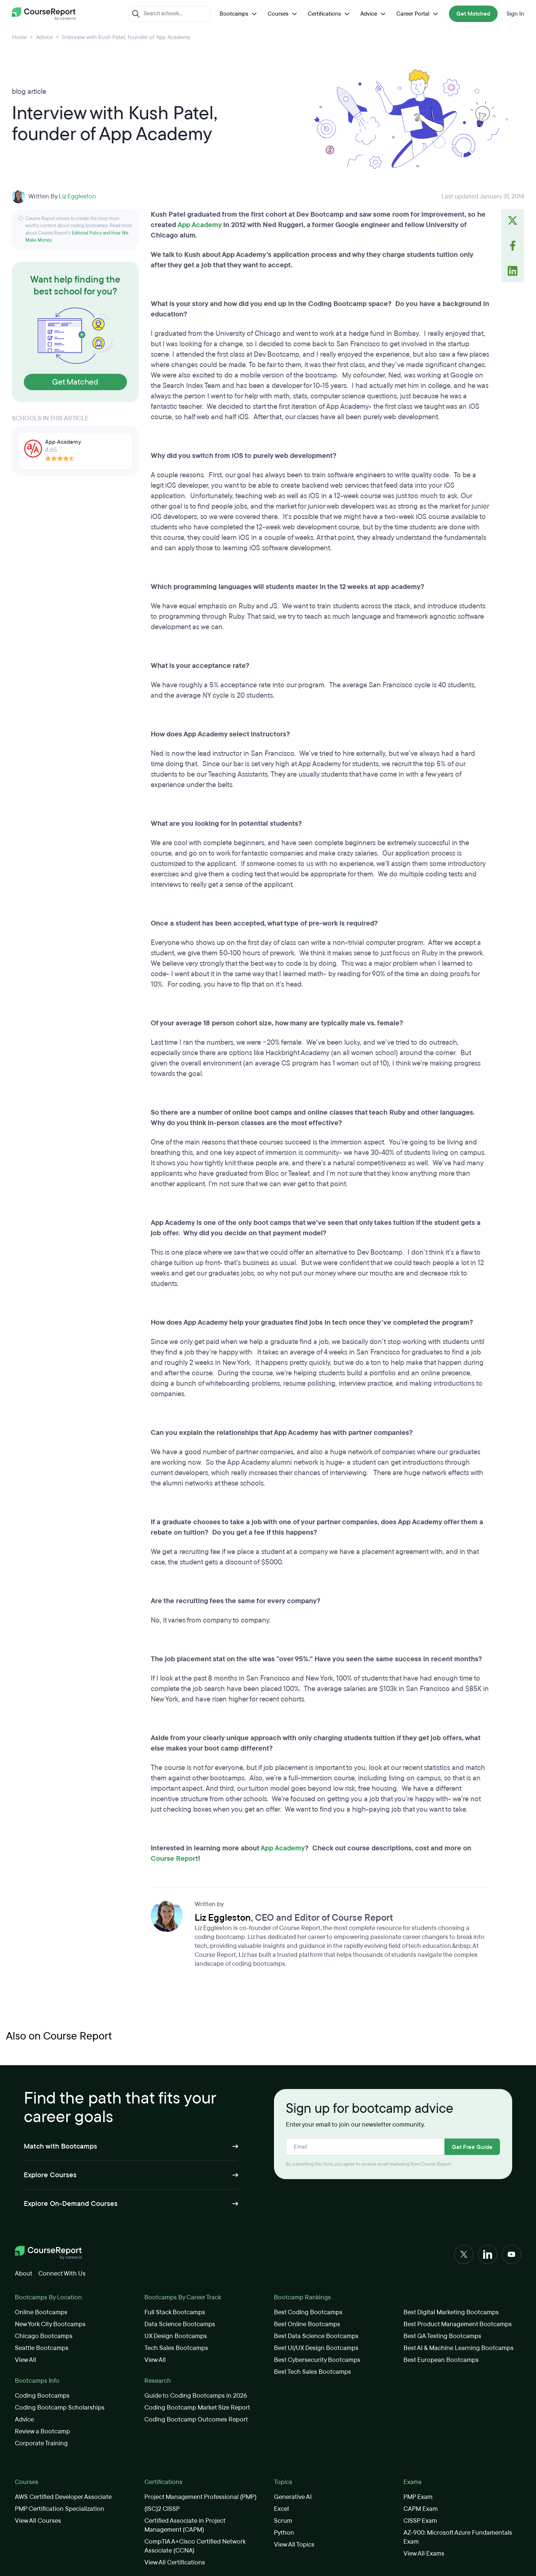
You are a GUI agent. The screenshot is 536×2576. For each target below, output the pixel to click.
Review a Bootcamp (42, 2431)
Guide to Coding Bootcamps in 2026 (195, 2395)
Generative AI (293, 2497)
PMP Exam (418, 2497)
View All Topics (294, 2544)
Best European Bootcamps (441, 2360)
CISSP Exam (420, 2520)
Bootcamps (239, 13)
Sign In (515, 13)
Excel (281, 2509)
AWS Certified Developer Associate (63, 2497)
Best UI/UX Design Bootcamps (316, 2348)
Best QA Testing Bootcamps (442, 2336)
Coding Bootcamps (42, 2395)
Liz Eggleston (77, 196)
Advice (373, 13)
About (23, 2273)
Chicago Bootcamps (44, 2336)
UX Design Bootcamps (175, 2336)
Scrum (283, 2520)
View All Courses (38, 2520)
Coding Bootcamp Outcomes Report (196, 2419)
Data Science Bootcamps (179, 2324)
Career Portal (418, 13)
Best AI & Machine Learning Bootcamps (458, 2348)
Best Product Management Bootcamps (457, 2324)
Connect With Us (62, 2273)
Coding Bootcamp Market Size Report (197, 2407)
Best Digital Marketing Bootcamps (451, 2312)
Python (284, 2532)
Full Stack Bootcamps (174, 2312)
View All (25, 2360)
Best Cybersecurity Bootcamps (317, 2360)
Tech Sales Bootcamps (176, 2348)
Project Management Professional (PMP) (200, 2497)
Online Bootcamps (41, 2312)
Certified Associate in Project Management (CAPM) (184, 2525)
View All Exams (423, 2553)
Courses (283, 13)
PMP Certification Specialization (59, 2509)
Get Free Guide (472, 2147)
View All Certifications (174, 2562)
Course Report (174, 1858)
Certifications (329, 13)
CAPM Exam (420, 2509)
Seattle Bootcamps (41, 2348)
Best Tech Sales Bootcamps (312, 2372)
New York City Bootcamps (50, 2324)
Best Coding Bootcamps (308, 2312)
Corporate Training (41, 2443)
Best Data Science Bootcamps (316, 2336)
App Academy (199, 225)
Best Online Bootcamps (307, 2324)
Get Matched (473, 13)
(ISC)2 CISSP (162, 2509)
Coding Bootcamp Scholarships (60, 2407)
